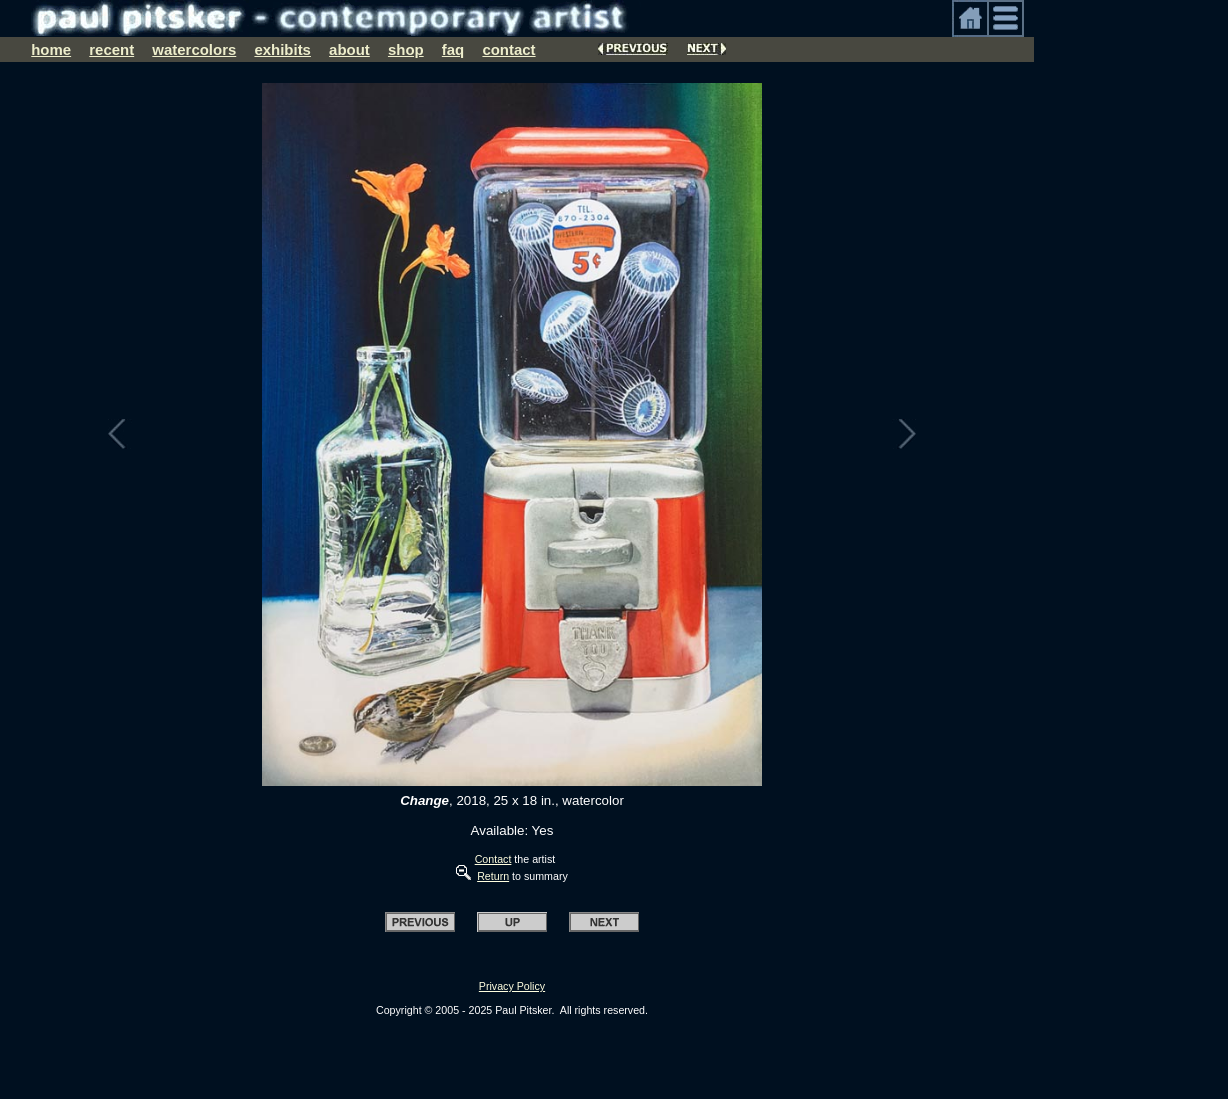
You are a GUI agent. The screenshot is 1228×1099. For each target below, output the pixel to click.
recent (111, 49)
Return (493, 876)
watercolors (194, 49)
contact (508, 49)
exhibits (282, 49)
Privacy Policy (512, 986)
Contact (493, 859)
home (51, 49)
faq (453, 49)
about (349, 49)
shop (406, 49)
